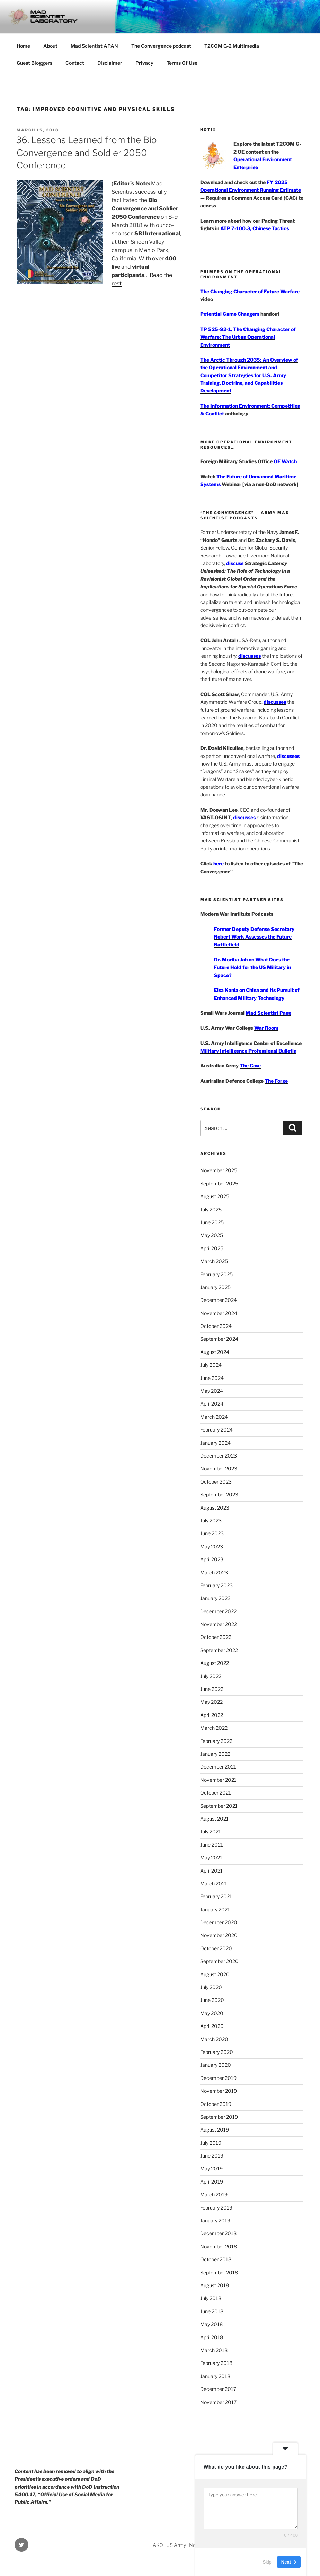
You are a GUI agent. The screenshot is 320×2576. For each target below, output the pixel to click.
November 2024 (218, 1313)
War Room (266, 1028)
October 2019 (215, 2104)
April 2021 (211, 1871)
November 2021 (218, 1780)
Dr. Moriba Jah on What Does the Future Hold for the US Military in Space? (252, 967)
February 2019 (216, 2208)
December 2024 (218, 1300)
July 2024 (211, 1365)
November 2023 (218, 1468)
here (218, 863)
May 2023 (211, 1546)
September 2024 (219, 1339)
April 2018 (211, 2337)
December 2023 (218, 1456)
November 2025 (218, 1170)
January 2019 (215, 2220)
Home (23, 46)
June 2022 (211, 1689)
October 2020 (216, 1948)
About (50, 46)
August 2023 (214, 1508)
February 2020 (216, 2052)
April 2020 (212, 2026)
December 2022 (218, 1611)
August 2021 (214, 1819)
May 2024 (211, 1391)
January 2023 (215, 1598)
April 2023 (211, 1559)
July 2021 (210, 1831)
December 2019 (218, 2078)
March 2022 (214, 1728)
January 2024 (215, 1443)
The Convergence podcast (161, 46)
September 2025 (219, 1183)
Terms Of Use (182, 63)
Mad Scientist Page (268, 1013)
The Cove (250, 1066)
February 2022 (216, 1741)
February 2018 (216, 2363)
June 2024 (212, 1378)
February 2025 (216, 1274)
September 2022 (219, 1650)
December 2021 (218, 1767)
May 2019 (211, 2168)
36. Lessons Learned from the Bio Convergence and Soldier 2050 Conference (86, 153)
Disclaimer (109, 63)
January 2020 (215, 2065)
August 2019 (214, 2130)
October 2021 (215, 1793)
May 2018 (211, 2324)
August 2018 (214, 2285)
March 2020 (214, 2039)
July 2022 (210, 1676)
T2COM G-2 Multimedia (231, 46)
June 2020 (212, 2000)
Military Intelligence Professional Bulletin (248, 1051)
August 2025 (214, 1196)
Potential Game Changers (229, 314)
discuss (234, 563)
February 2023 (216, 1585)
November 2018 (218, 2246)
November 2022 (218, 1624)
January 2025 (215, 1287)
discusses (249, 656)
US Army (176, 2545)
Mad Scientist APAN (94, 46)
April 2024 (211, 1404)
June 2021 (211, 1845)
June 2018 (211, 2311)
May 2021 (211, 1857)
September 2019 (219, 2117)
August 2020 (215, 1974)
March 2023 (214, 1572)
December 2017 (218, 2389)
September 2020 (219, 1961)
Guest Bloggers (34, 63)
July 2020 (211, 1987)
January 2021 (215, 1909)
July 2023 (211, 1520)
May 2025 (211, 1235)
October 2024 (216, 1326)
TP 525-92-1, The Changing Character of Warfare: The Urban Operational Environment (248, 337)
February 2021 (216, 1896)
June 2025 (212, 1222)
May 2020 (211, 2013)
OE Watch (285, 461)
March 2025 (214, 1261)
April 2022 (211, 1715)
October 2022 (215, 1637)
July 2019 (210, 2143)
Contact (74, 63)
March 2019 (214, 2194)
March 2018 (214, 2350)
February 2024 (216, 1430)
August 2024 (214, 1352)
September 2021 (219, 1806)
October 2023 (216, 1482)
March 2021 (213, 1883)
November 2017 (218, 2402)
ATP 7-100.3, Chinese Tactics (254, 228)
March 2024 (214, 1417)
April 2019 (211, 2182)
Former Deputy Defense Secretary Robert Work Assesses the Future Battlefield (254, 937)
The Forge (276, 1081)
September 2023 (219, 1494)
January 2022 (215, 1754)
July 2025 (211, 1209)
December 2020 (218, 1922)
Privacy (144, 63)
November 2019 (218, 2091)
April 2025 (211, 1248)
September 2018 (219, 2272)
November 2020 (219, 1935)
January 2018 (215, 2376)
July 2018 (210, 2298)
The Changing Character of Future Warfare (250, 291)
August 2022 (214, 1663)
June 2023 (212, 1533)
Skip (267, 2562)
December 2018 (218, 2233)
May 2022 (211, 1702)
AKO (158, 2545)
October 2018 (215, 2259)
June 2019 (211, 2156)
